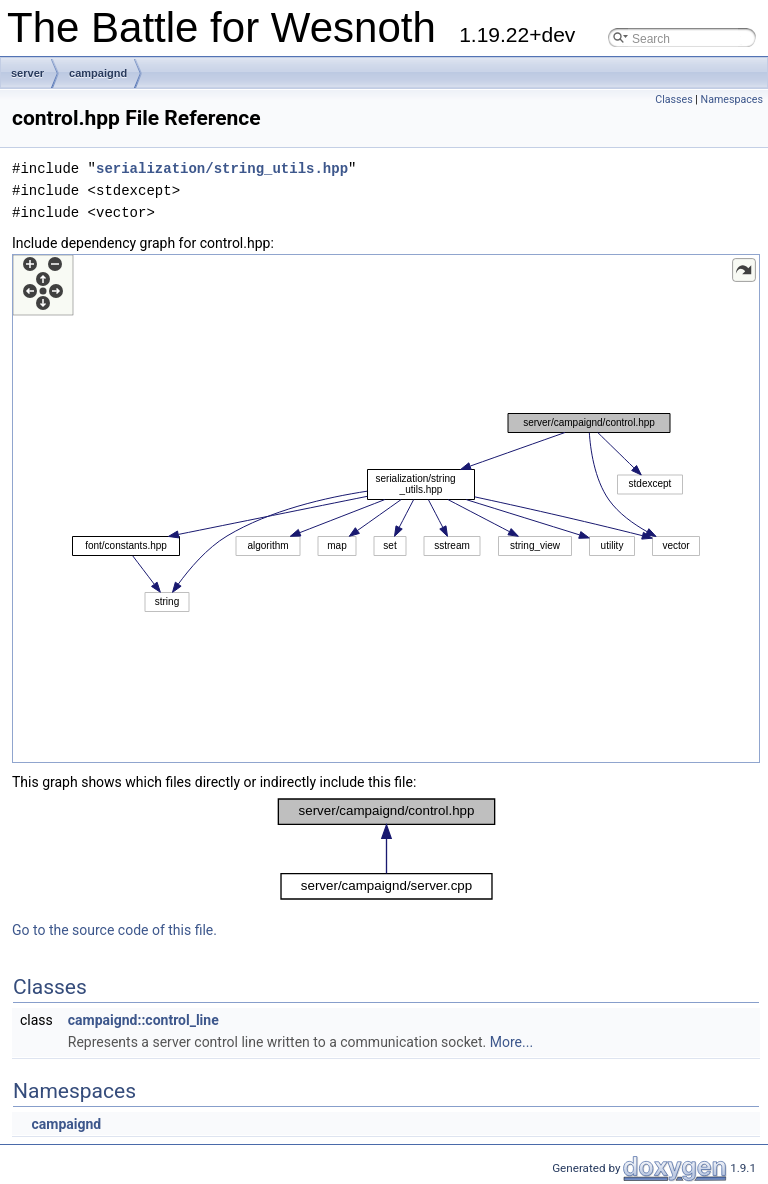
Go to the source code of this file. (114, 930)
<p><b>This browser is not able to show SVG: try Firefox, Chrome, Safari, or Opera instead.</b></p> (386, 508)
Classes (673, 99)
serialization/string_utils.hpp (222, 168)
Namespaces (732, 99)
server (27, 73)
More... (511, 1042)
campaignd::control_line (143, 1020)
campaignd (98, 73)
